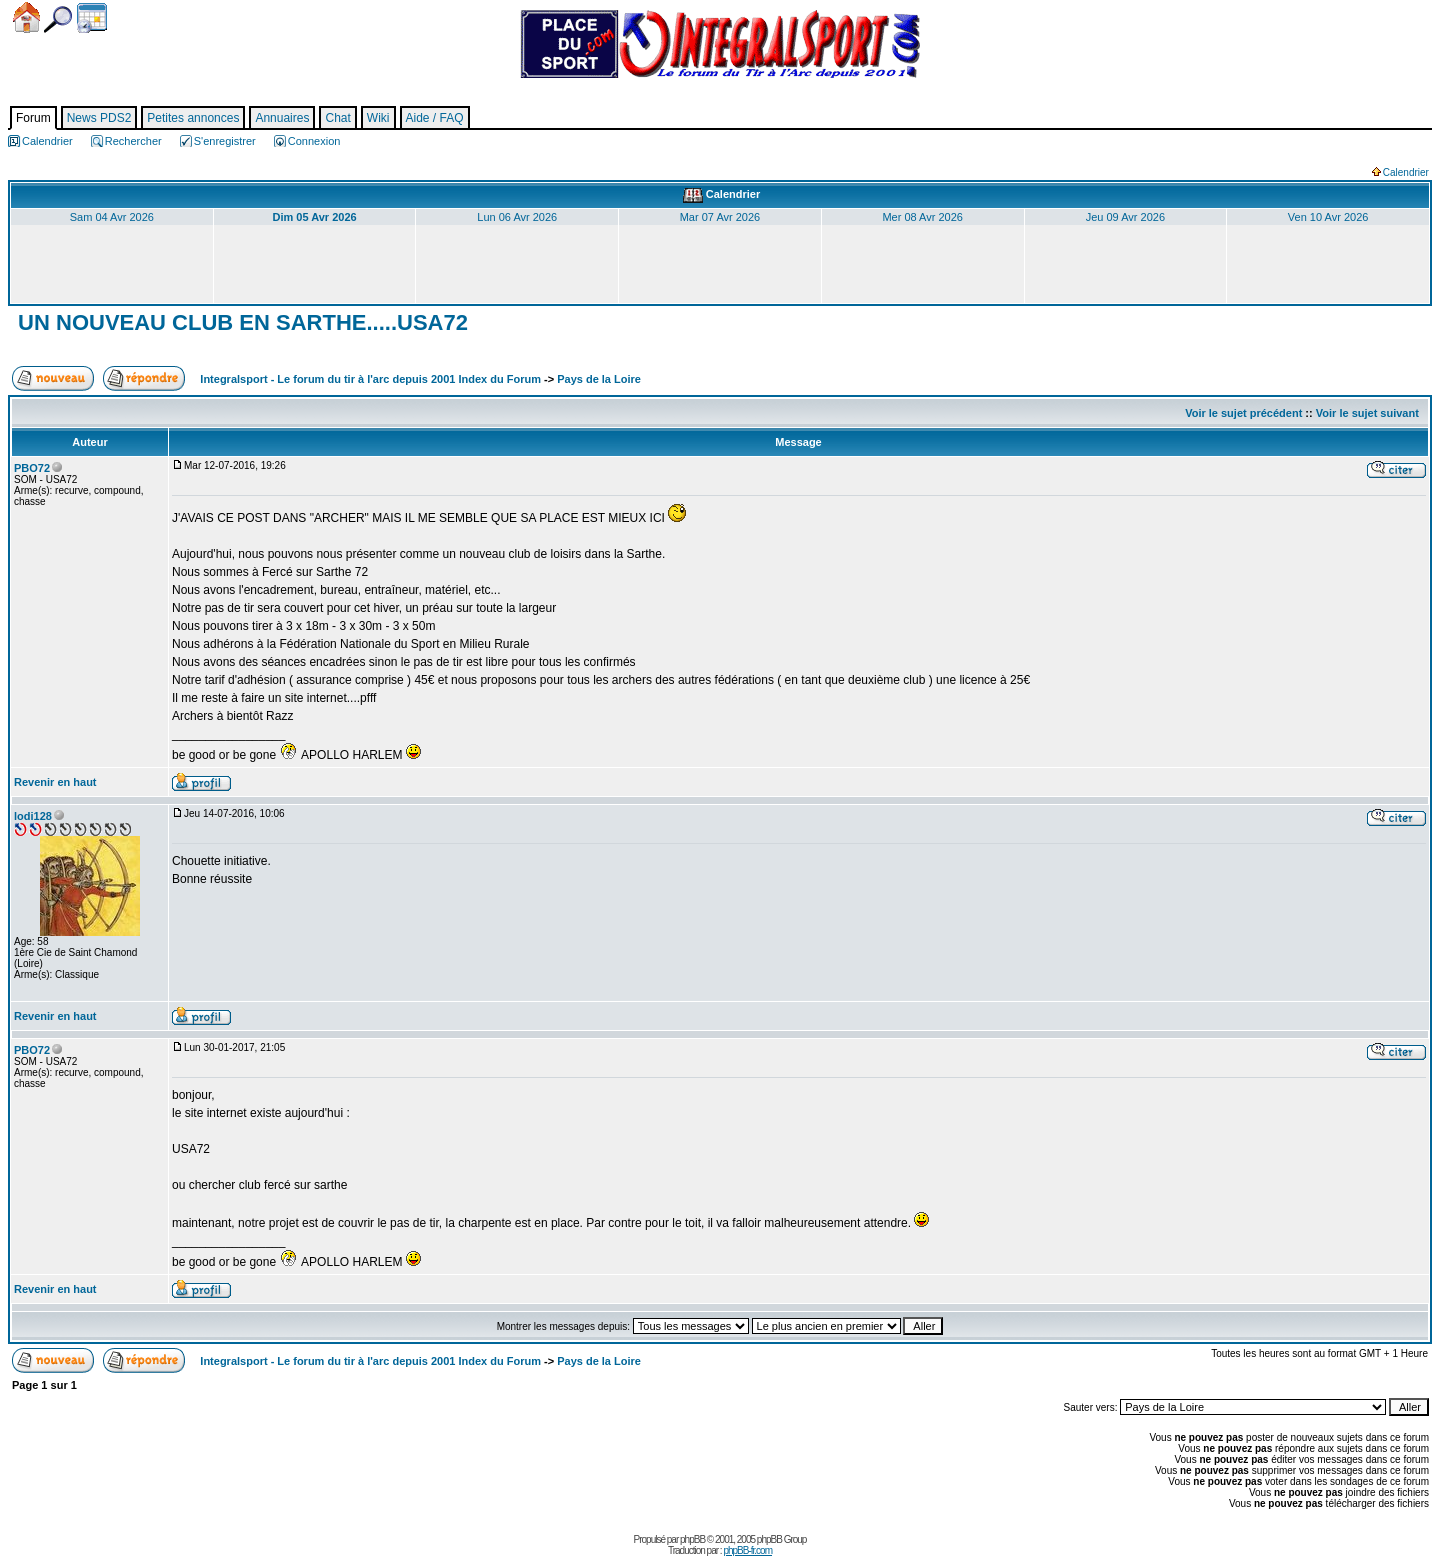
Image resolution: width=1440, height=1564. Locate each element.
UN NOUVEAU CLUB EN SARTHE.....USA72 (240, 322)
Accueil (26, 17)
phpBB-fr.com (747, 1550)
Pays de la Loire (599, 379)
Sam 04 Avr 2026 (112, 217)
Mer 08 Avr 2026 (922, 217)
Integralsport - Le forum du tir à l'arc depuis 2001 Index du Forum (370, 379)
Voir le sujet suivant (1367, 413)
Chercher (58, 19)
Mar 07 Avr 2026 (720, 217)
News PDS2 (99, 118)
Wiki (378, 118)
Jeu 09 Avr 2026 (1125, 217)
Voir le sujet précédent (1243, 413)
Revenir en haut (55, 782)
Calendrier (92, 18)
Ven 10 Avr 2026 (1328, 217)
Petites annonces (193, 118)
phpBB (692, 1539)
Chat (337, 118)
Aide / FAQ (435, 118)
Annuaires (282, 118)
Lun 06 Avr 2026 (517, 217)
